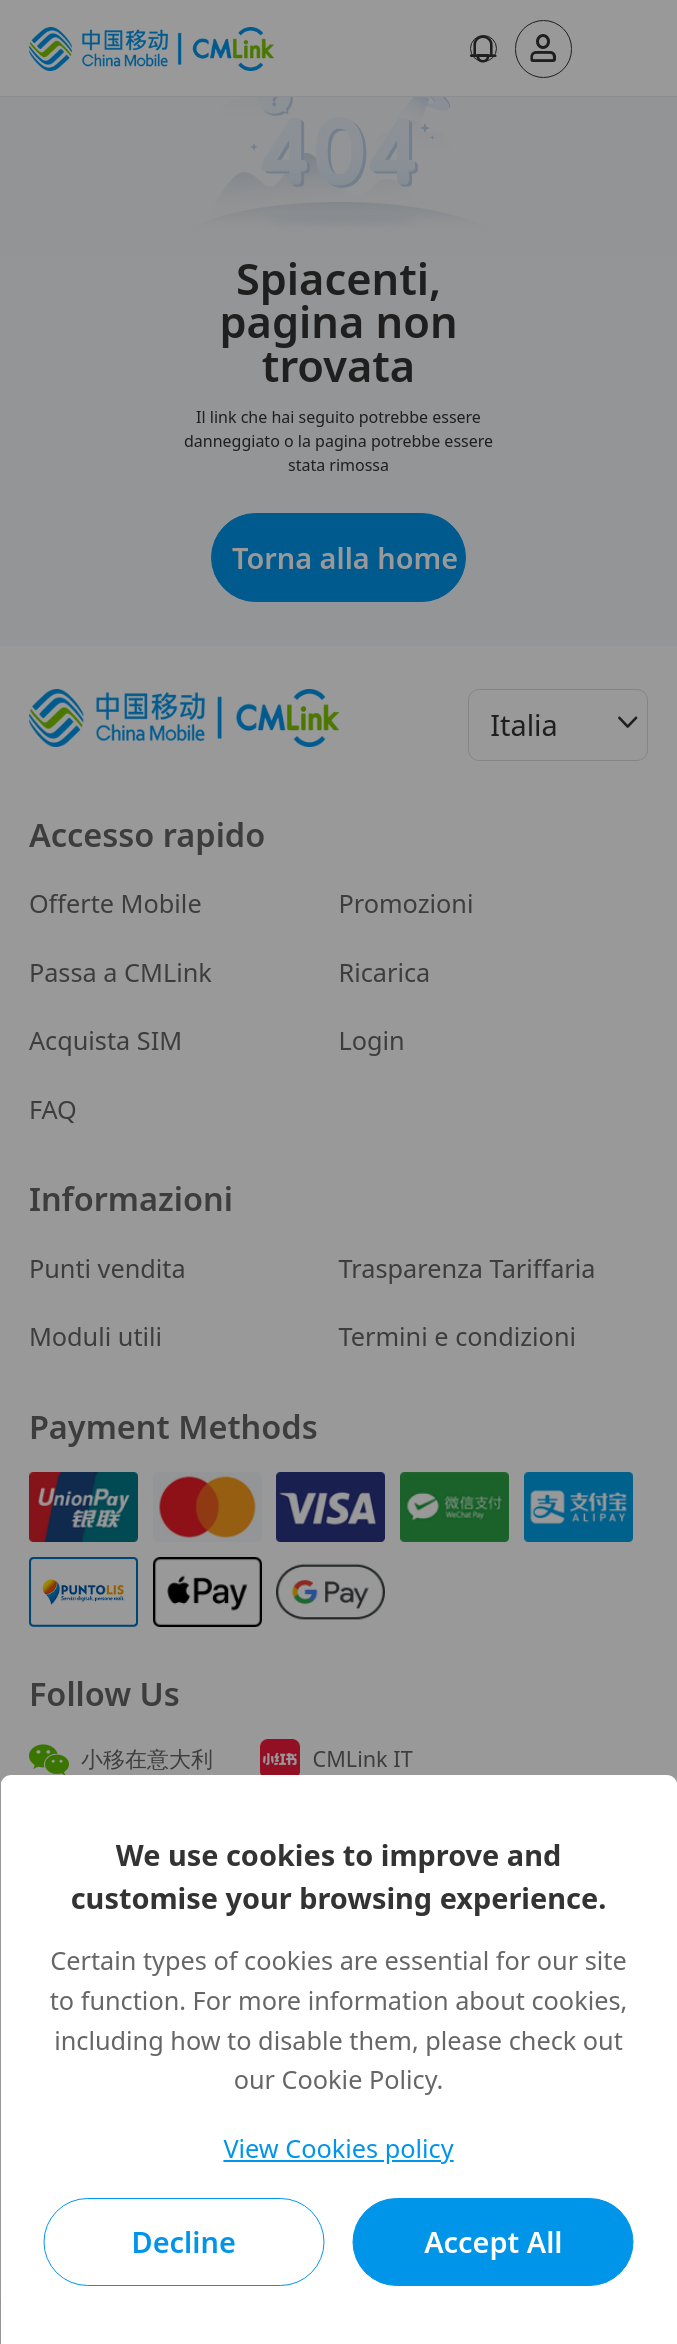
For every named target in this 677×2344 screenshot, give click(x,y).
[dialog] (338, 2059)
